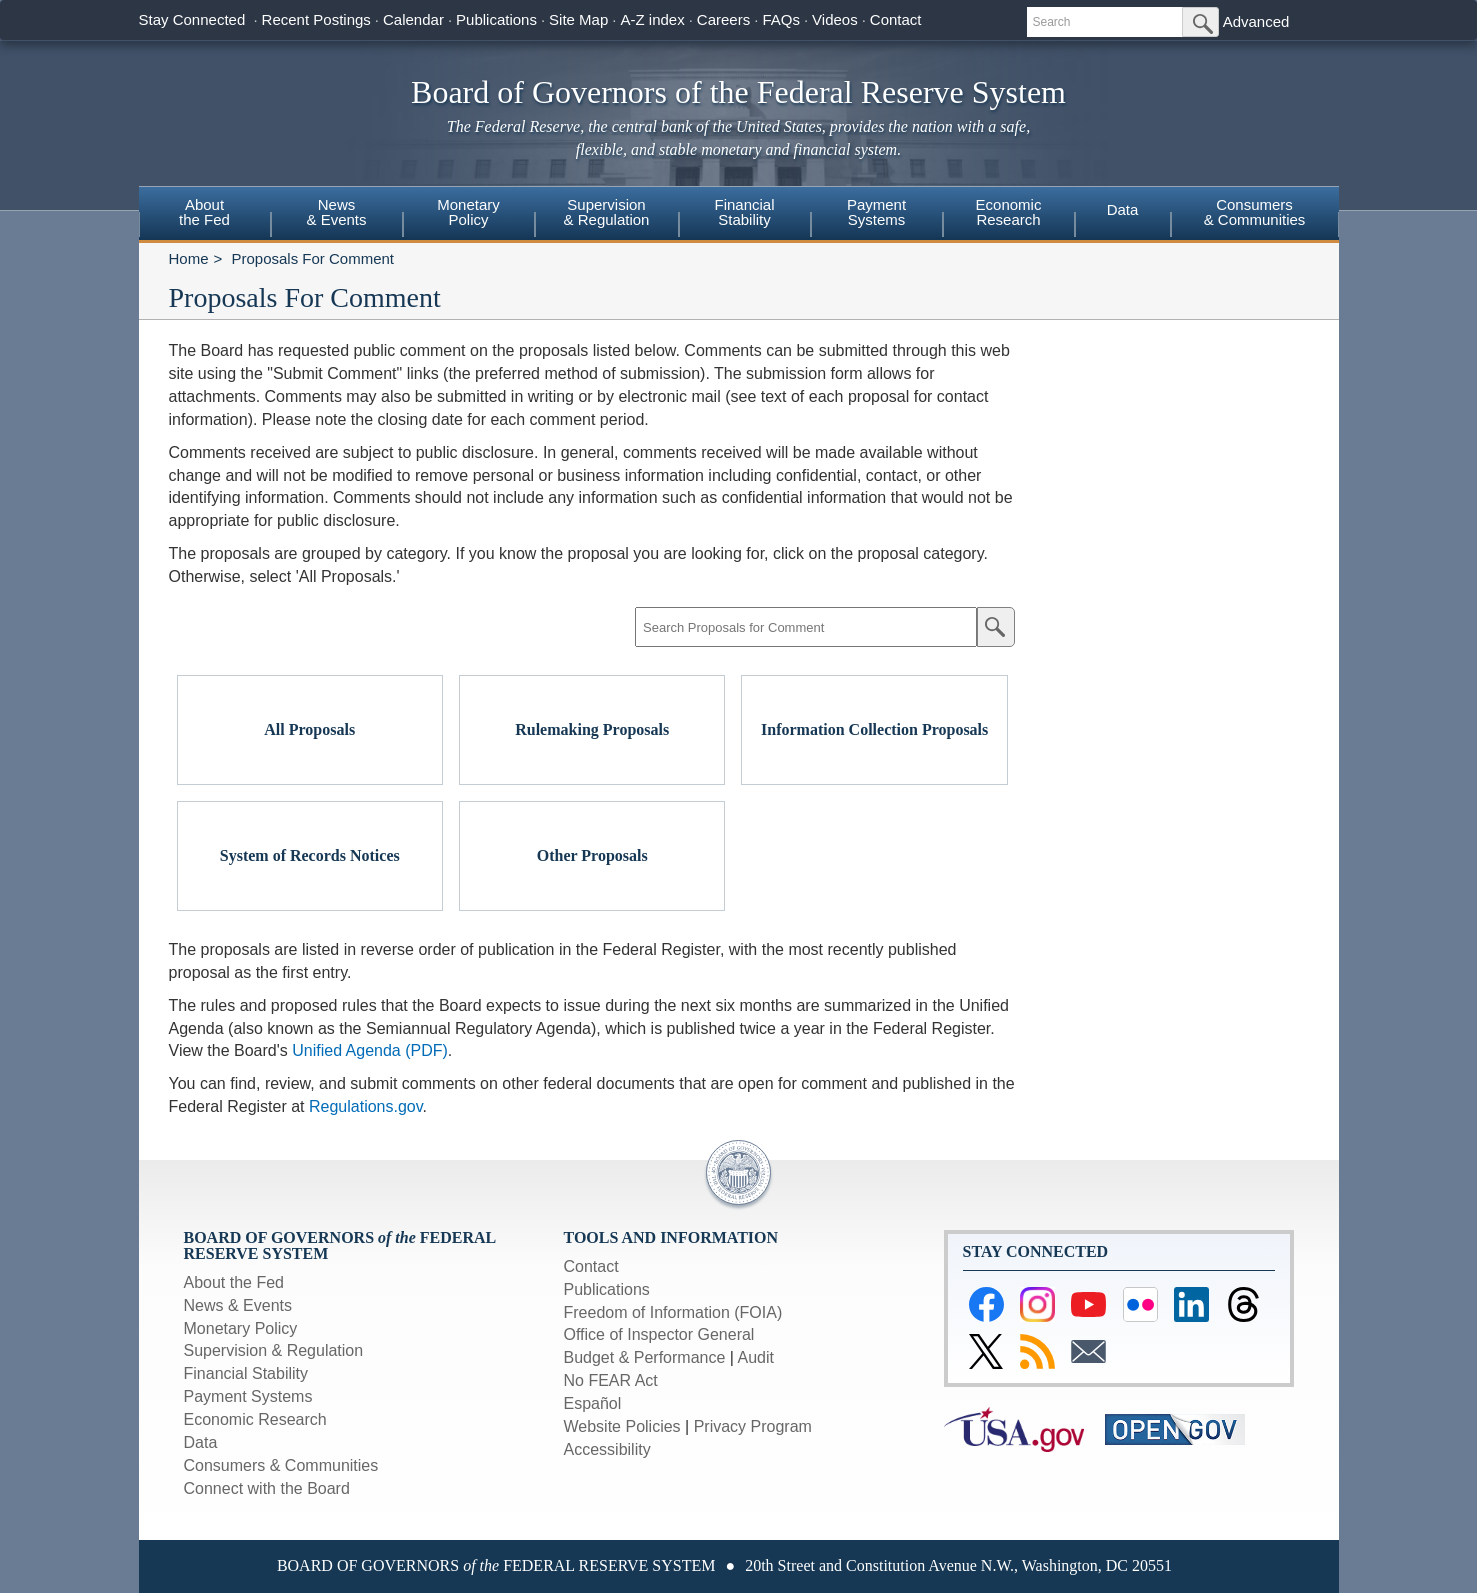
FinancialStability (744, 212)
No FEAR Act (611, 1380)
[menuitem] (205, 215)
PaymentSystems (876, 212)
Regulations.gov (366, 1106)
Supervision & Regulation (274, 1350)
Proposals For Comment (312, 258)
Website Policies (622, 1426)
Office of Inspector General (659, 1334)
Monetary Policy (241, 1328)
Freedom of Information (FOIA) (673, 1312)
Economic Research (255, 1419)
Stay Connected (192, 19)
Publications (496, 19)
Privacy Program (753, 1426)
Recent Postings (316, 19)
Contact (896, 19)
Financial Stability (246, 1373)
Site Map (578, 19)
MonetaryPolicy (468, 212)
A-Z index (652, 19)
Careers (723, 19)
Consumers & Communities (1255, 212)
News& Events (336, 212)
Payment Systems (248, 1396)
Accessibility (607, 1449)
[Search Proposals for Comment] (806, 627)
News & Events (238, 1305)
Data (1123, 209)
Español (593, 1403)
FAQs (781, 19)
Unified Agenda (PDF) (370, 1050)
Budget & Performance (645, 1357)
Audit (756, 1357)
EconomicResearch (1009, 212)
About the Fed (234, 1282)
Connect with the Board (267, 1488)
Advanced (1256, 21)
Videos (835, 19)
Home (189, 258)
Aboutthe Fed (204, 212)
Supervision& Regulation (607, 212)
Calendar (413, 19)
